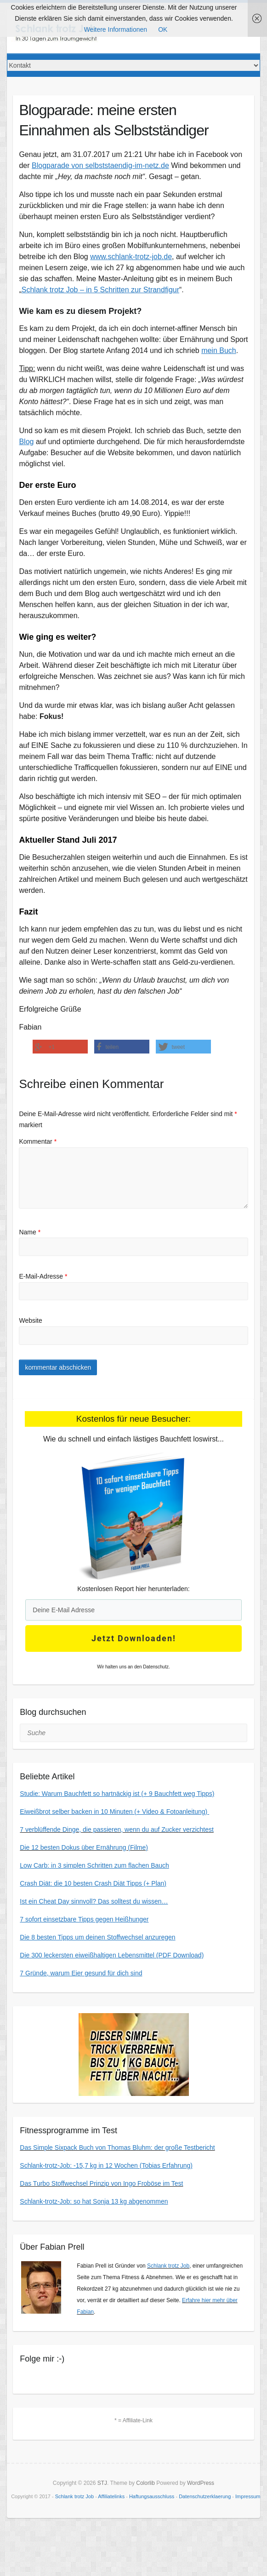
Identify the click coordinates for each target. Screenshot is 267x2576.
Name (29, 1232)
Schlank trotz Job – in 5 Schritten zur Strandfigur (100, 290)
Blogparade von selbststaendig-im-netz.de (100, 165)
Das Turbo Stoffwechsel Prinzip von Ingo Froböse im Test (101, 2183)
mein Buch (218, 350)
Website (30, 1320)
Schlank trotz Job (168, 2266)
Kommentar (38, 1141)
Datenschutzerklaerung (205, 2496)
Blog (26, 442)
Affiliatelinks (111, 2496)
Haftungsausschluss (151, 2496)
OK (162, 29)
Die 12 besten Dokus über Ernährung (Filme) (84, 1847)
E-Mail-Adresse (43, 1276)
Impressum (247, 2496)
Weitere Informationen (115, 29)
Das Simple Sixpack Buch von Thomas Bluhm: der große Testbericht (117, 2147)
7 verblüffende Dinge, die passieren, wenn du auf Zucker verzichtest (117, 1829)
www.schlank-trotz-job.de (131, 256)
